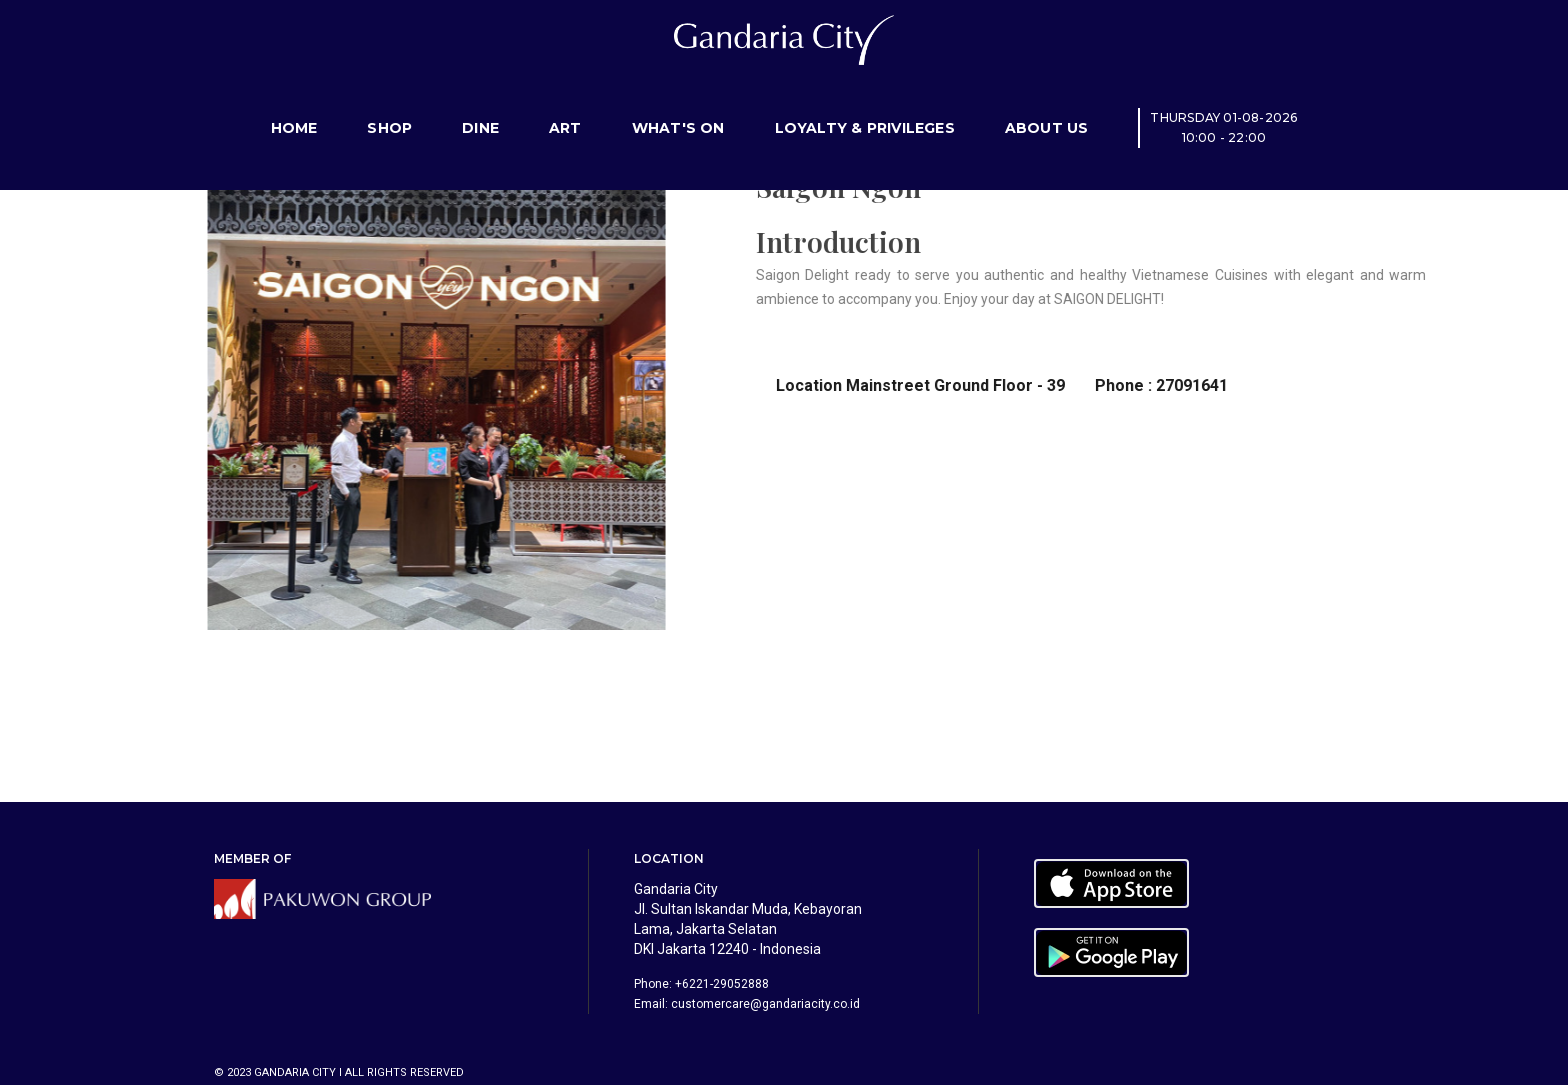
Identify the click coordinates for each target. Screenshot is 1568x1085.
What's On (678, 105)
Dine (480, 105)
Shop (389, 105)
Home (294, 105)
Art (565, 105)
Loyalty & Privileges (865, 105)
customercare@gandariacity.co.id (765, 1004)
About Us (1047, 105)
